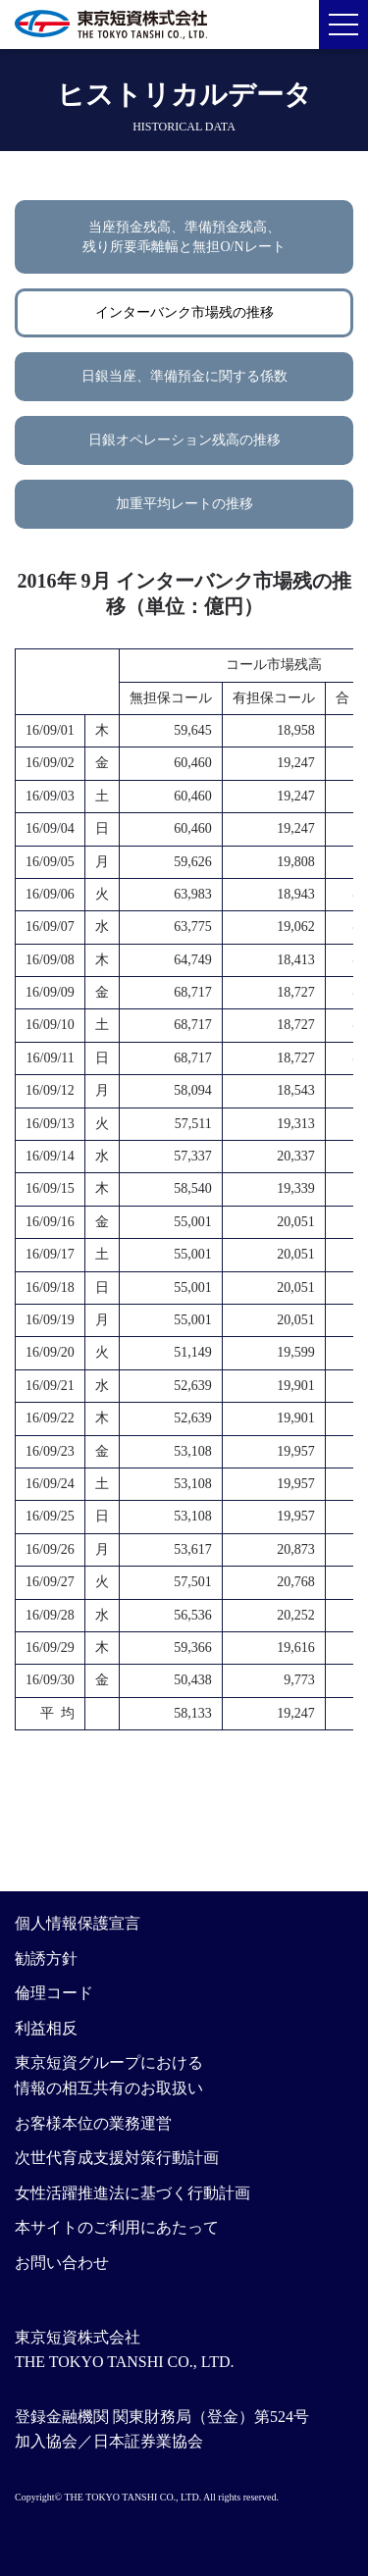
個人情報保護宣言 (77, 1923)
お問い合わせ (62, 2262)
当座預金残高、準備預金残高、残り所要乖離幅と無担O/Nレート (183, 237)
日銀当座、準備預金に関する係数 (184, 376)
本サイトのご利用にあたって (117, 2227)
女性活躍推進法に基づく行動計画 (132, 2193)
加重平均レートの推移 (184, 503)
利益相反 (46, 2028)
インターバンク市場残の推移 (184, 312)
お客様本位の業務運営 (93, 2123)
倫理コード (54, 1992)
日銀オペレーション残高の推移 (184, 440)
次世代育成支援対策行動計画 (117, 2157)
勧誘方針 (46, 1958)
